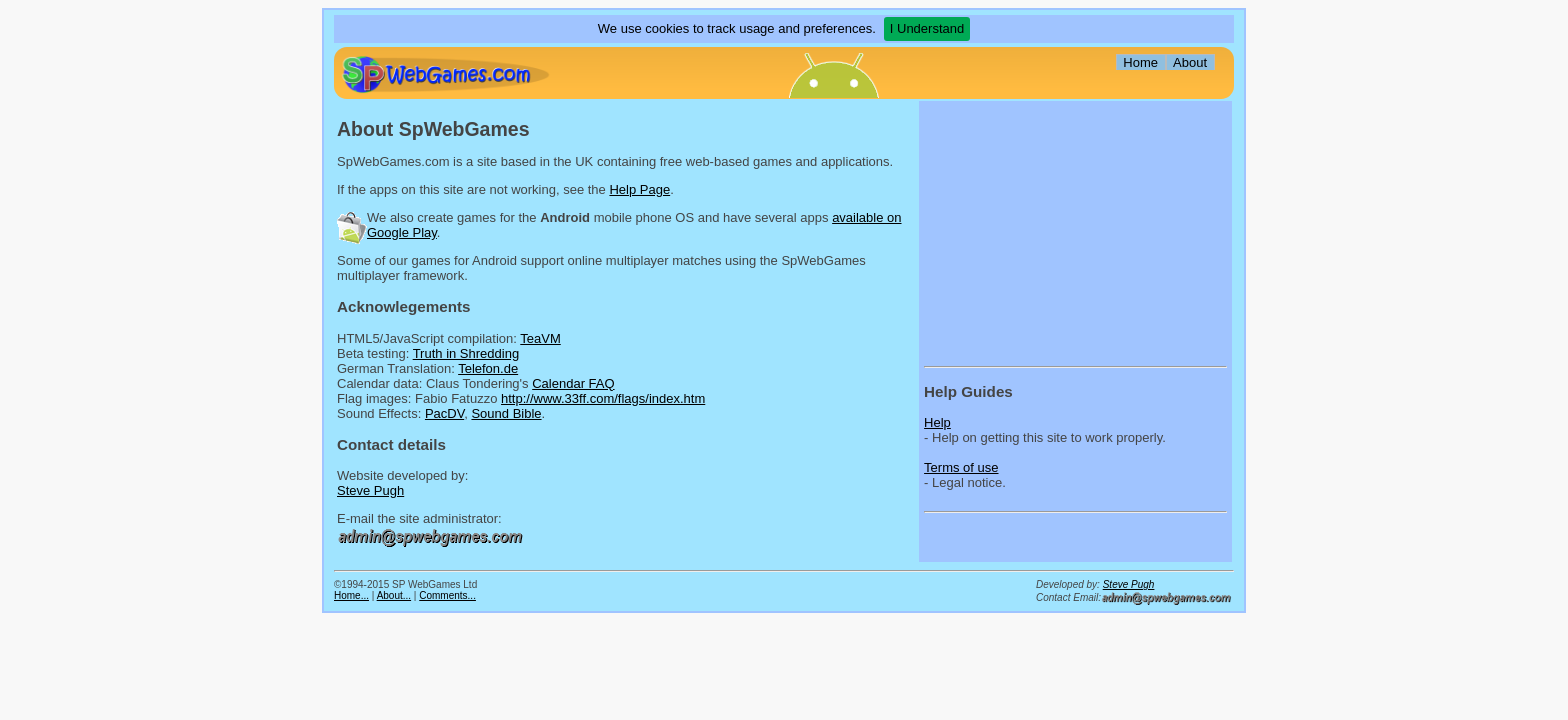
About (1190, 62)
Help (937, 422)
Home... (351, 595)
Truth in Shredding (466, 353)
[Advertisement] (1049, 231)
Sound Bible (506, 413)
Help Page (639, 189)
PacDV (444, 413)
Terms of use (961, 467)
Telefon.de (488, 368)
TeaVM (540, 338)
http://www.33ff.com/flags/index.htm (603, 398)
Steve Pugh (370, 490)
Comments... (447, 595)
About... (394, 595)
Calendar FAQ (573, 383)
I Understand (927, 28)
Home (1140, 62)
